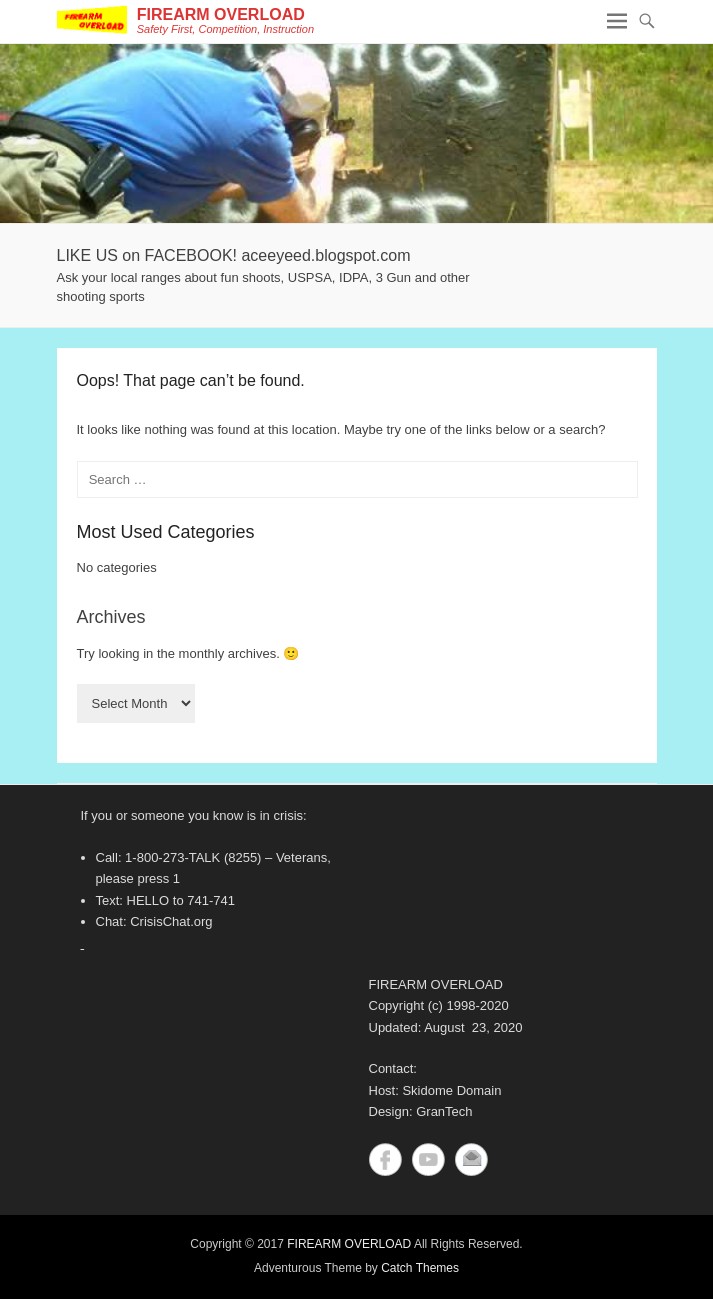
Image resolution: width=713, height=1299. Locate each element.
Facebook (385, 1159)
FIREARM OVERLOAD (221, 14)
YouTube (428, 1159)
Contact (471, 1159)
